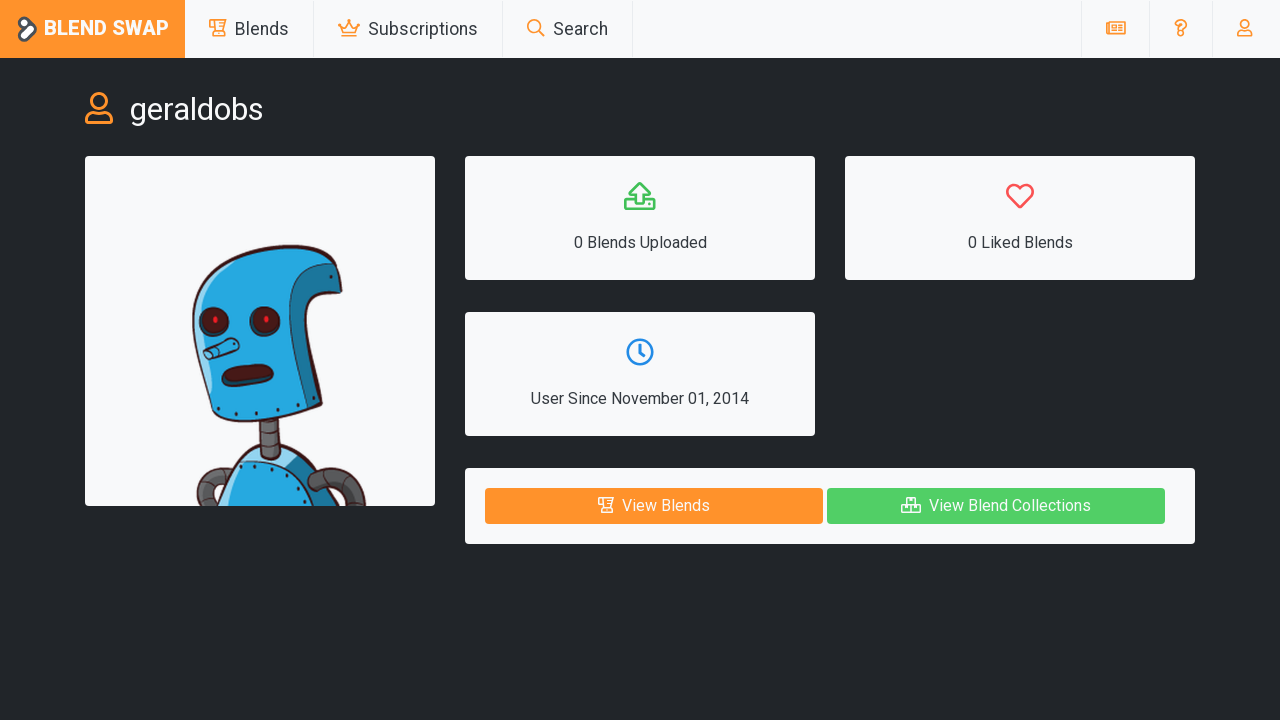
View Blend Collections (996, 505)
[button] (1180, 29)
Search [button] (567, 29)
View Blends (654, 505)
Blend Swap (92, 29)
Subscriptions (408, 29)
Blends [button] (249, 29)
